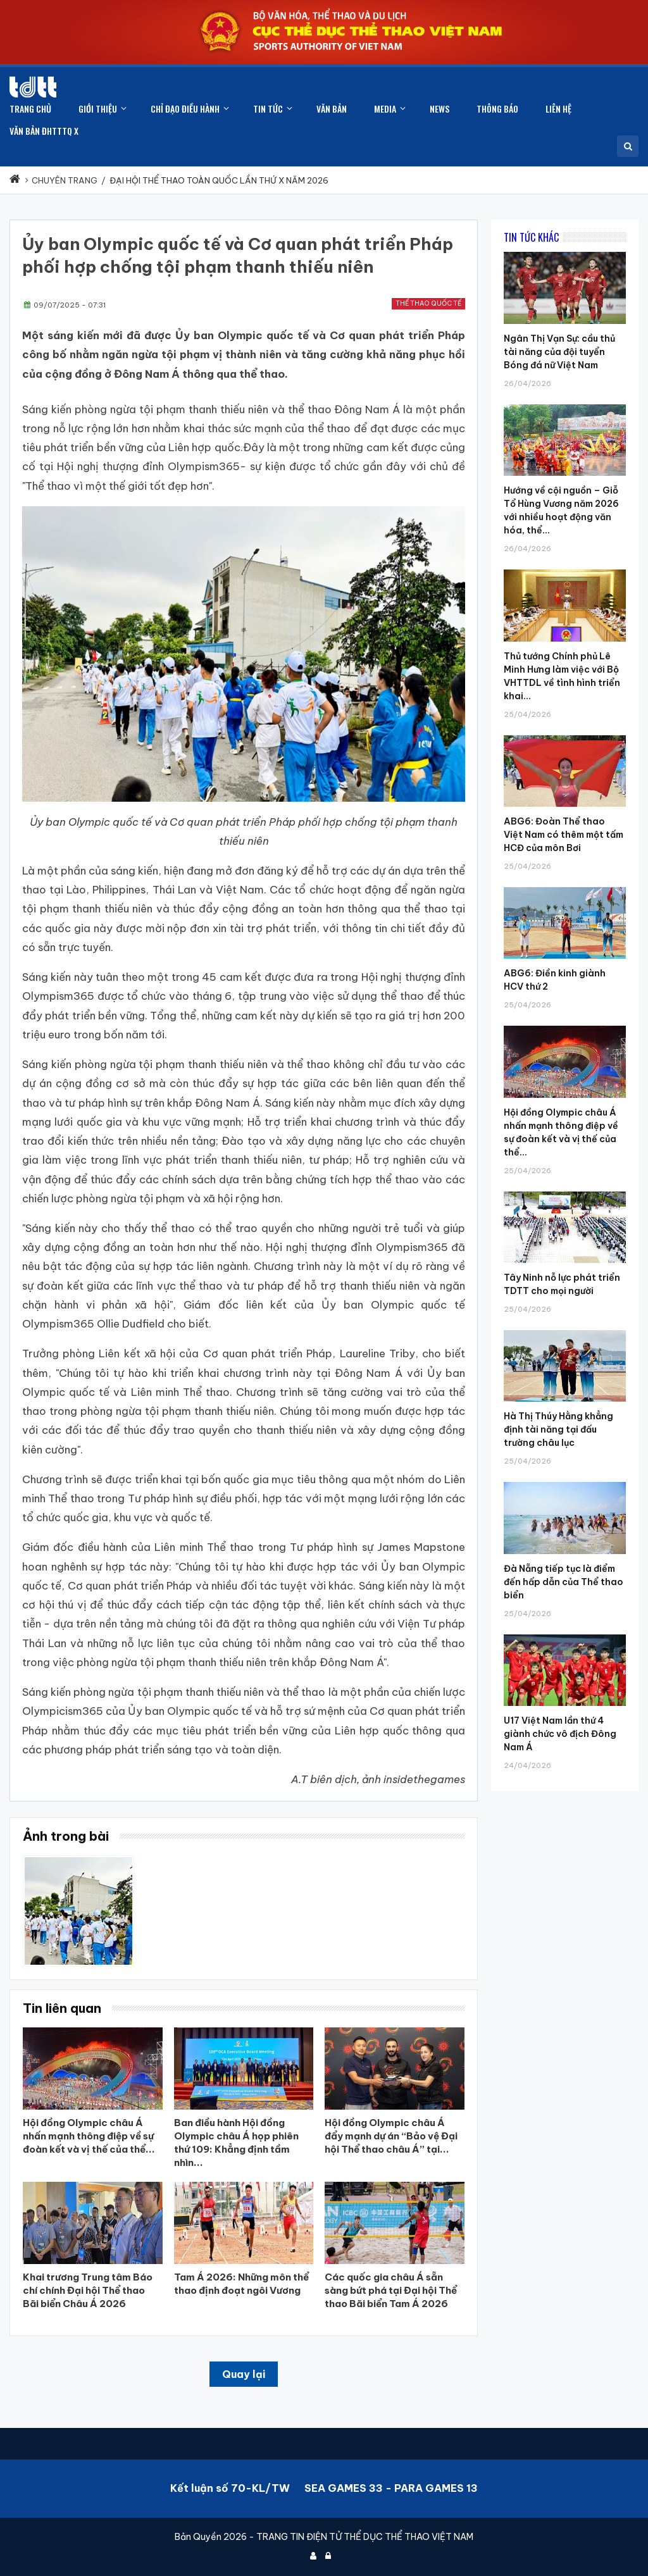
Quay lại (243, 2374)
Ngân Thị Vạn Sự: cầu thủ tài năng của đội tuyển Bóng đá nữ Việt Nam (559, 352)
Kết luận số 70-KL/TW (230, 2488)
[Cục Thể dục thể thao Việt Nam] (32, 87)
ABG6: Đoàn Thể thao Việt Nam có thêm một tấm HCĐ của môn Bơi (563, 835)
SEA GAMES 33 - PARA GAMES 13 (391, 2488)
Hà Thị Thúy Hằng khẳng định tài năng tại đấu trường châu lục (558, 1429)
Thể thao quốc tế (428, 303)
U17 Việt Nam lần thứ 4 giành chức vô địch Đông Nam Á (560, 1734)
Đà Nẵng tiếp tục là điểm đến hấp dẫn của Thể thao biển (563, 1582)
